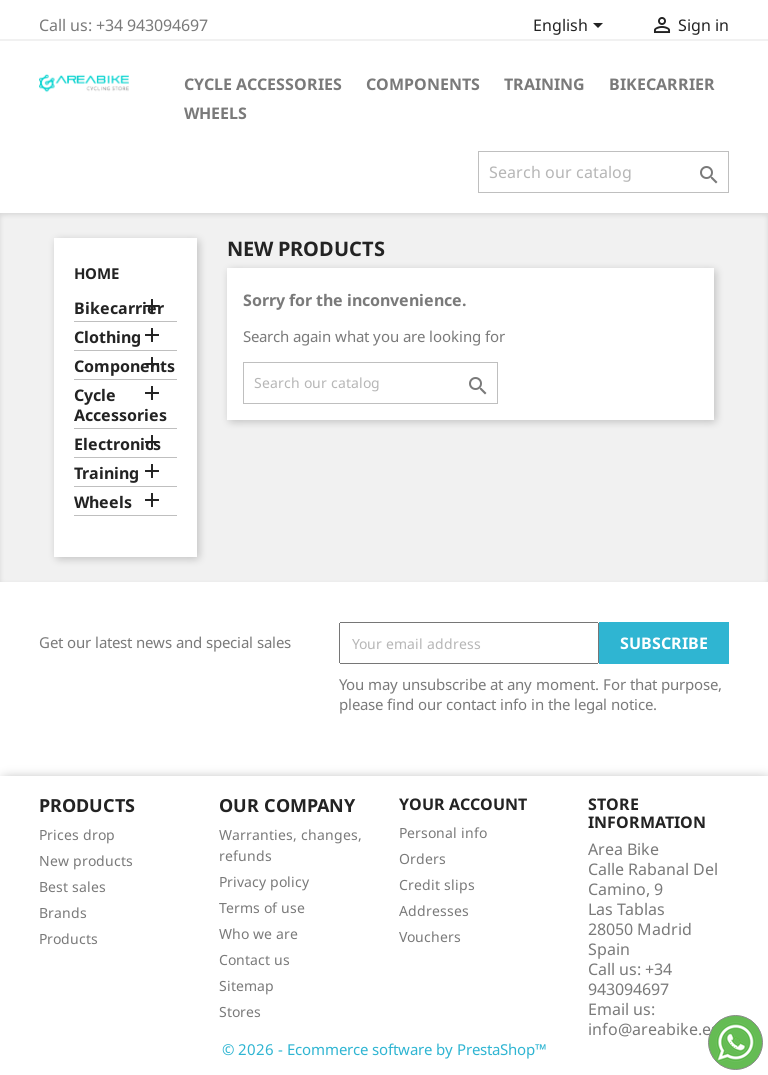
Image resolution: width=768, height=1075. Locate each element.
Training (544, 84)
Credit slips (437, 884)
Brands (63, 912)
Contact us (254, 959)
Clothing (107, 337)
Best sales (72, 886)
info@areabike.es (653, 1029)
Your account (463, 804)
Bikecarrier (662, 84)
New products (86, 860)
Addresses (434, 910)
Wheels (215, 113)
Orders (422, 858)
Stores (240, 1011)
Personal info (443, 832)
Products (68, 938)
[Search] (603, 172)
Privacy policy (264, 881)
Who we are (258, 933)
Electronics (117, 444)
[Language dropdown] (571, 27)
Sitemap (246, 985)
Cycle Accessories (263, 84)
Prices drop (77, 834)
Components (423, 84)
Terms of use (262, 907)
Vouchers (430, 936)
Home (96, 273)
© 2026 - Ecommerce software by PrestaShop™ (384, 1049)
